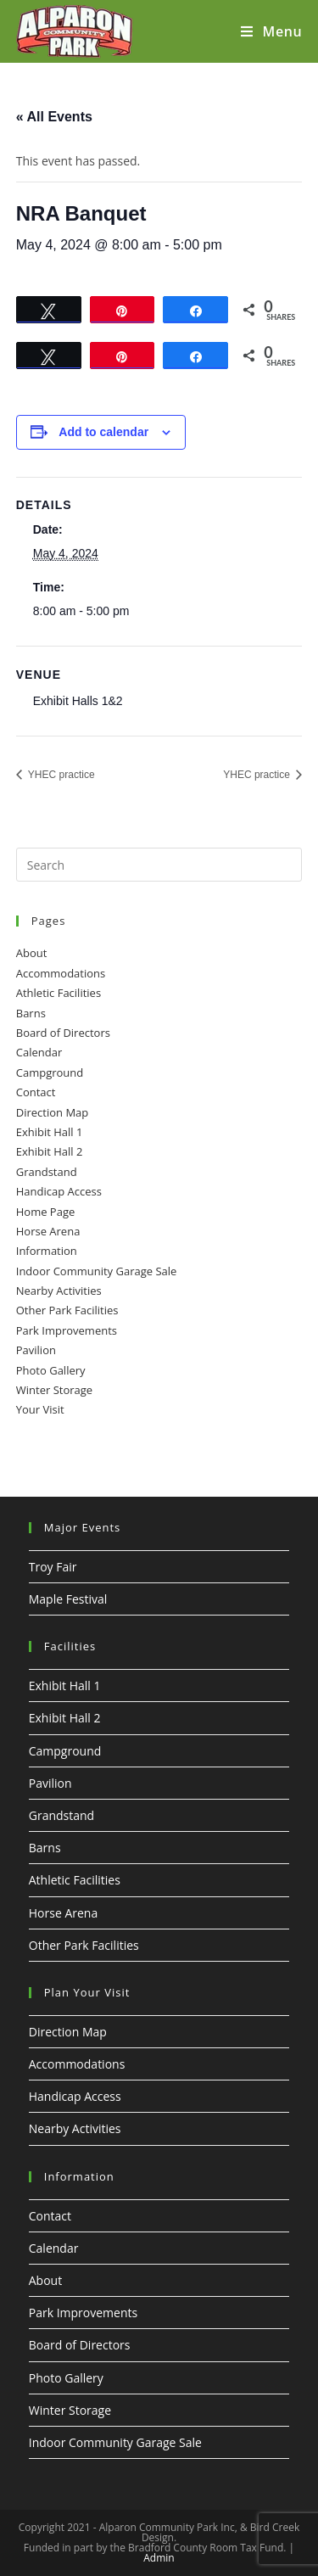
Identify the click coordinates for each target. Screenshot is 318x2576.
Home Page (45, 1211)
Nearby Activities (59, 1290)
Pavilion (36, 1350)
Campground (50, 1072)
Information (46, 1250)
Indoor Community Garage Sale (96, 1271)
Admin (158, 2558)
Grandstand (46, 1171)
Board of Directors (63, 1032)
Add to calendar (103, 432)
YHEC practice (60, 775)
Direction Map (52, 1112)
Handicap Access (59, 1191)
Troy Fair (53, 1567)
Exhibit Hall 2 (49, 1151)
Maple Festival (68, 1599)
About (31, 952)
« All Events (54, 116)
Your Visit (40, 1409)
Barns (31, 1013)
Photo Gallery (51, 1370)
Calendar (39, 1052)
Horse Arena (48, 1231)
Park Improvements (66, 1330)
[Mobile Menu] (271, 31)
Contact (36, 1092)
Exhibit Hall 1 (49, 1132)
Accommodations (60, 973)
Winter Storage (54, 1389)
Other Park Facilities (67, 1310)
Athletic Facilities (58, 992)
